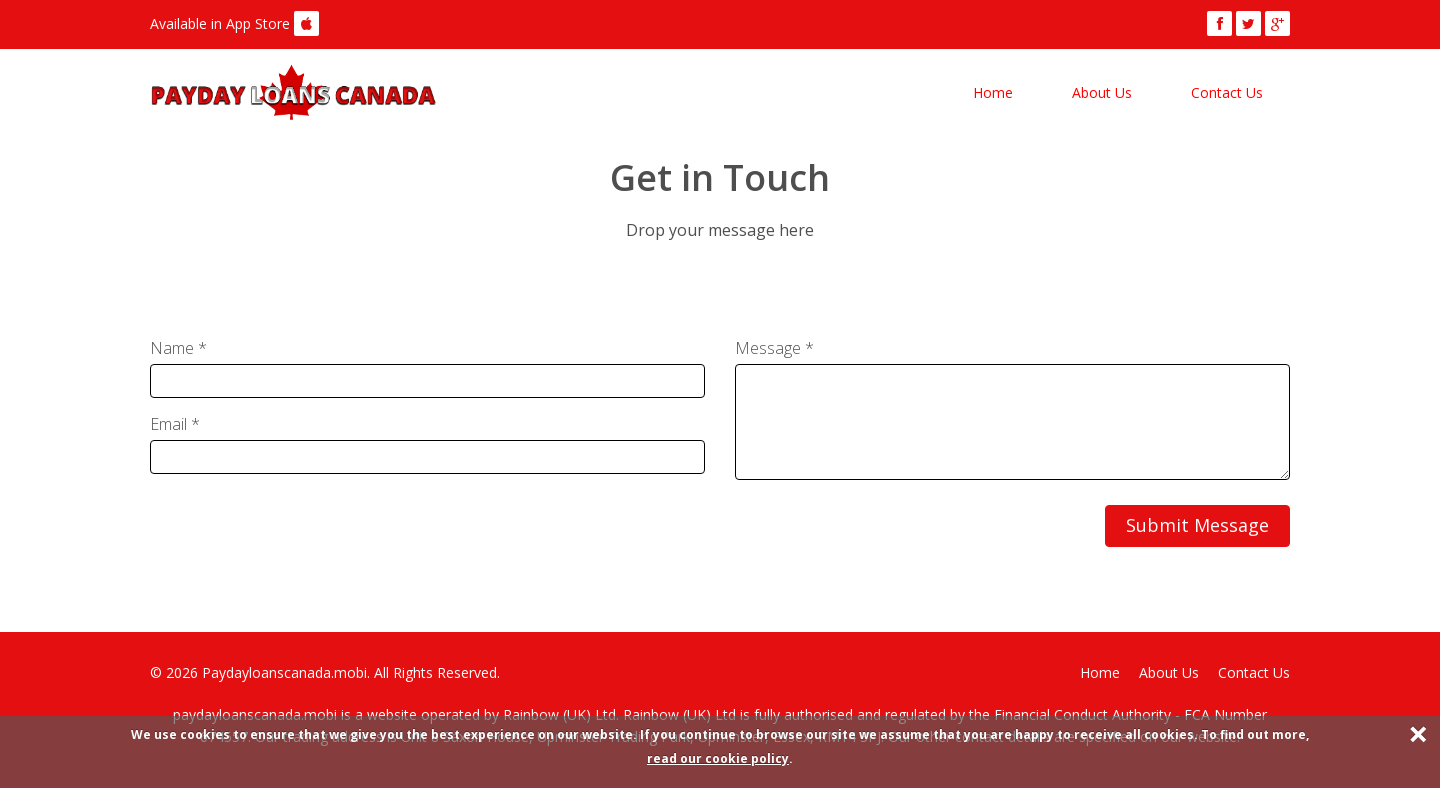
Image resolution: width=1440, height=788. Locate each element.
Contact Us (1227, 92)
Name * (178, 348)
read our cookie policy (718, 758)
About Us (1102, 92)
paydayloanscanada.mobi (257, 714)
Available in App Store (220, 23)
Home (993, 92)
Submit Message (1197, 525)
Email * (175, 424)
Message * (774, 348)
